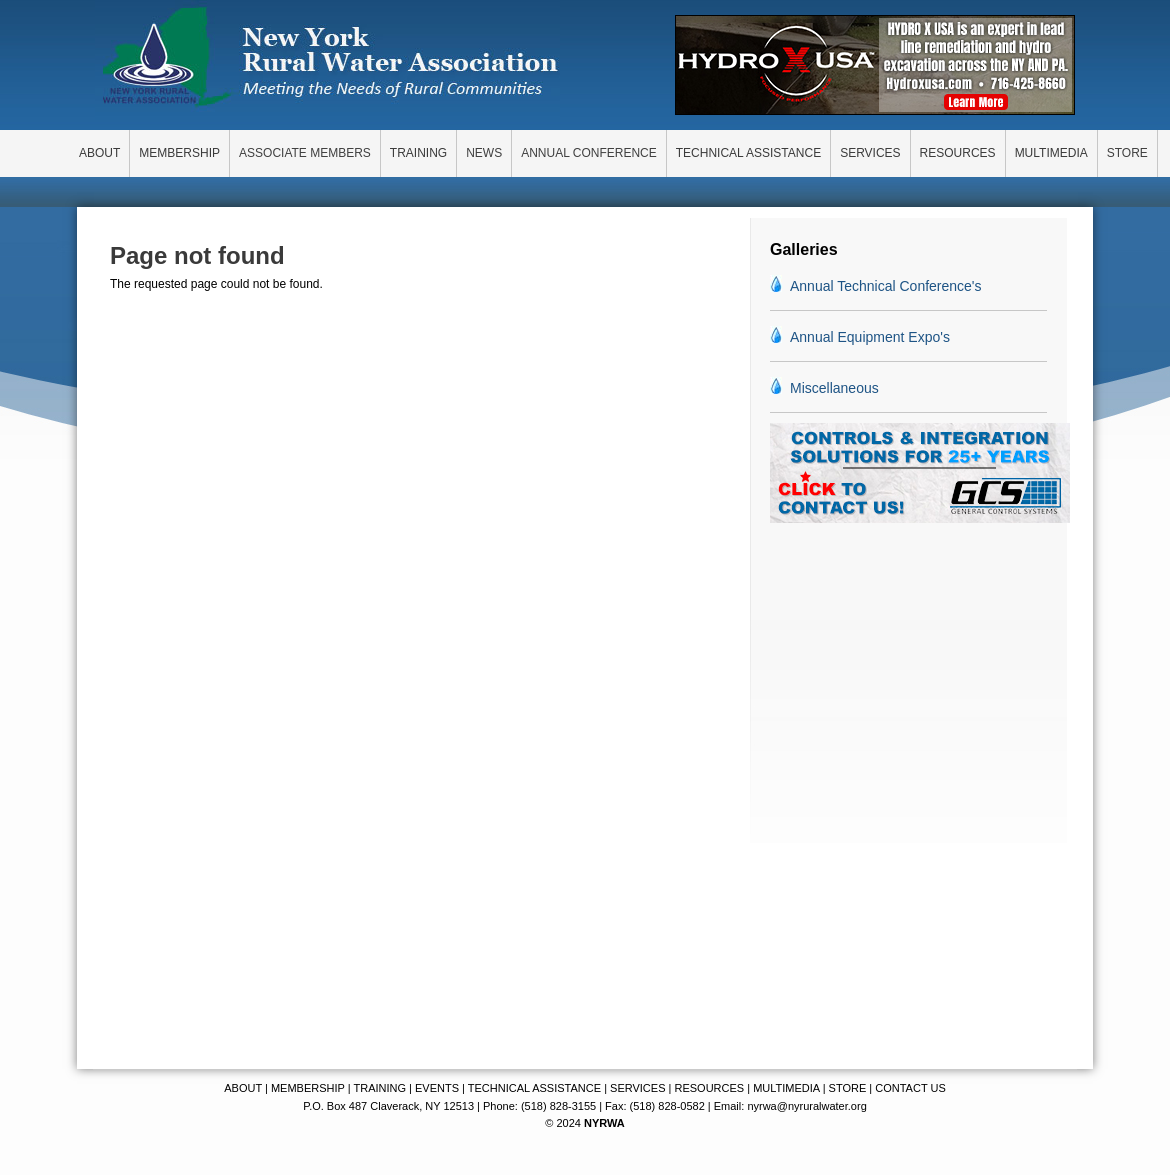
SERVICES (637, 1088)
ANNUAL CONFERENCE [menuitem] (589, 153)
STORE (848, 1088)
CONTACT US (910, 1088)
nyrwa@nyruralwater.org (806, 1106)
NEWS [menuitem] (484, 153)
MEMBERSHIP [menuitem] (179, 153)
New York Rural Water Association (330, 60)
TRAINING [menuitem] (418, 153)
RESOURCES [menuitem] (958, 153)
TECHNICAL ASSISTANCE (534, 1088)
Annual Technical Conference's (886, 286)
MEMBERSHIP (308, 1088)
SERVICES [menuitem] (870, 153)
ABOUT (243, 1088)
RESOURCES (709, 1088)
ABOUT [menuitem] (99, 153)
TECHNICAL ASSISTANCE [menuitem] (748, 153)
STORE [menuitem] (1127, 153)
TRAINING (379, 1088)
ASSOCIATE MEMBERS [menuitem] (305, 153)
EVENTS (437, 1088)
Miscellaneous (834, 388)
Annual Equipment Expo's (870, 337)
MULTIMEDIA (786, 1088)
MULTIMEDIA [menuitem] (1051, 153)
